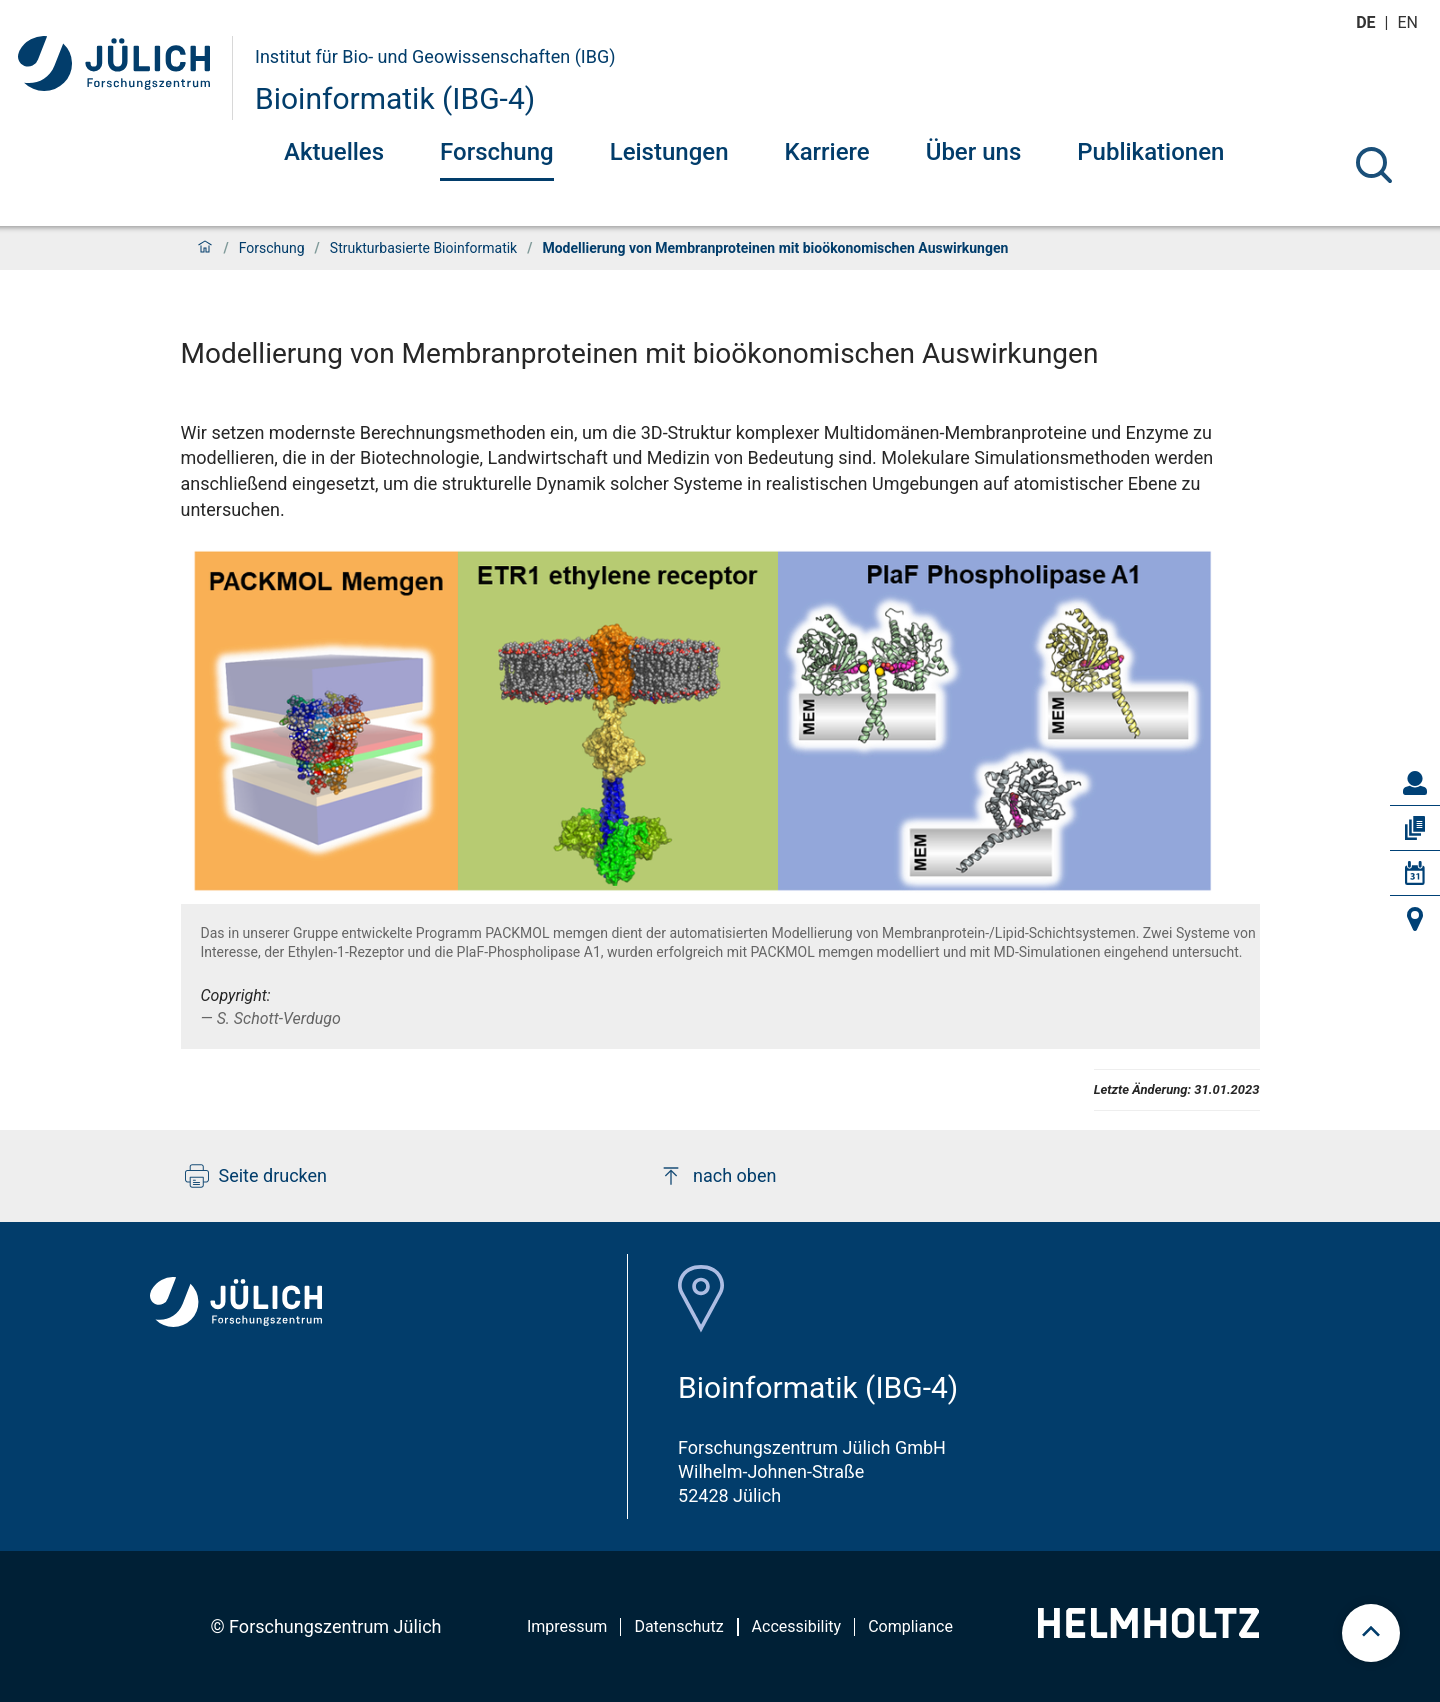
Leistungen (669, 152)
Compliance (910, 1626)
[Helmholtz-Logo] (1148, 1631)
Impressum (567, 1626)
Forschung (497, 152)
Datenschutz (678, 1626)
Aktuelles (334, 152)
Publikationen (1150, 152)
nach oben (717, 1176)
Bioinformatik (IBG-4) (395, 98)
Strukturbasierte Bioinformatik (423, 248)
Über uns (974, 152)
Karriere (827, 152)
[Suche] (1374, 165)
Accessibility (797, 1626)
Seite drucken (256, 1176)
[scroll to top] (1371, 1633)
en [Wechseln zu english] (1410, 22)
